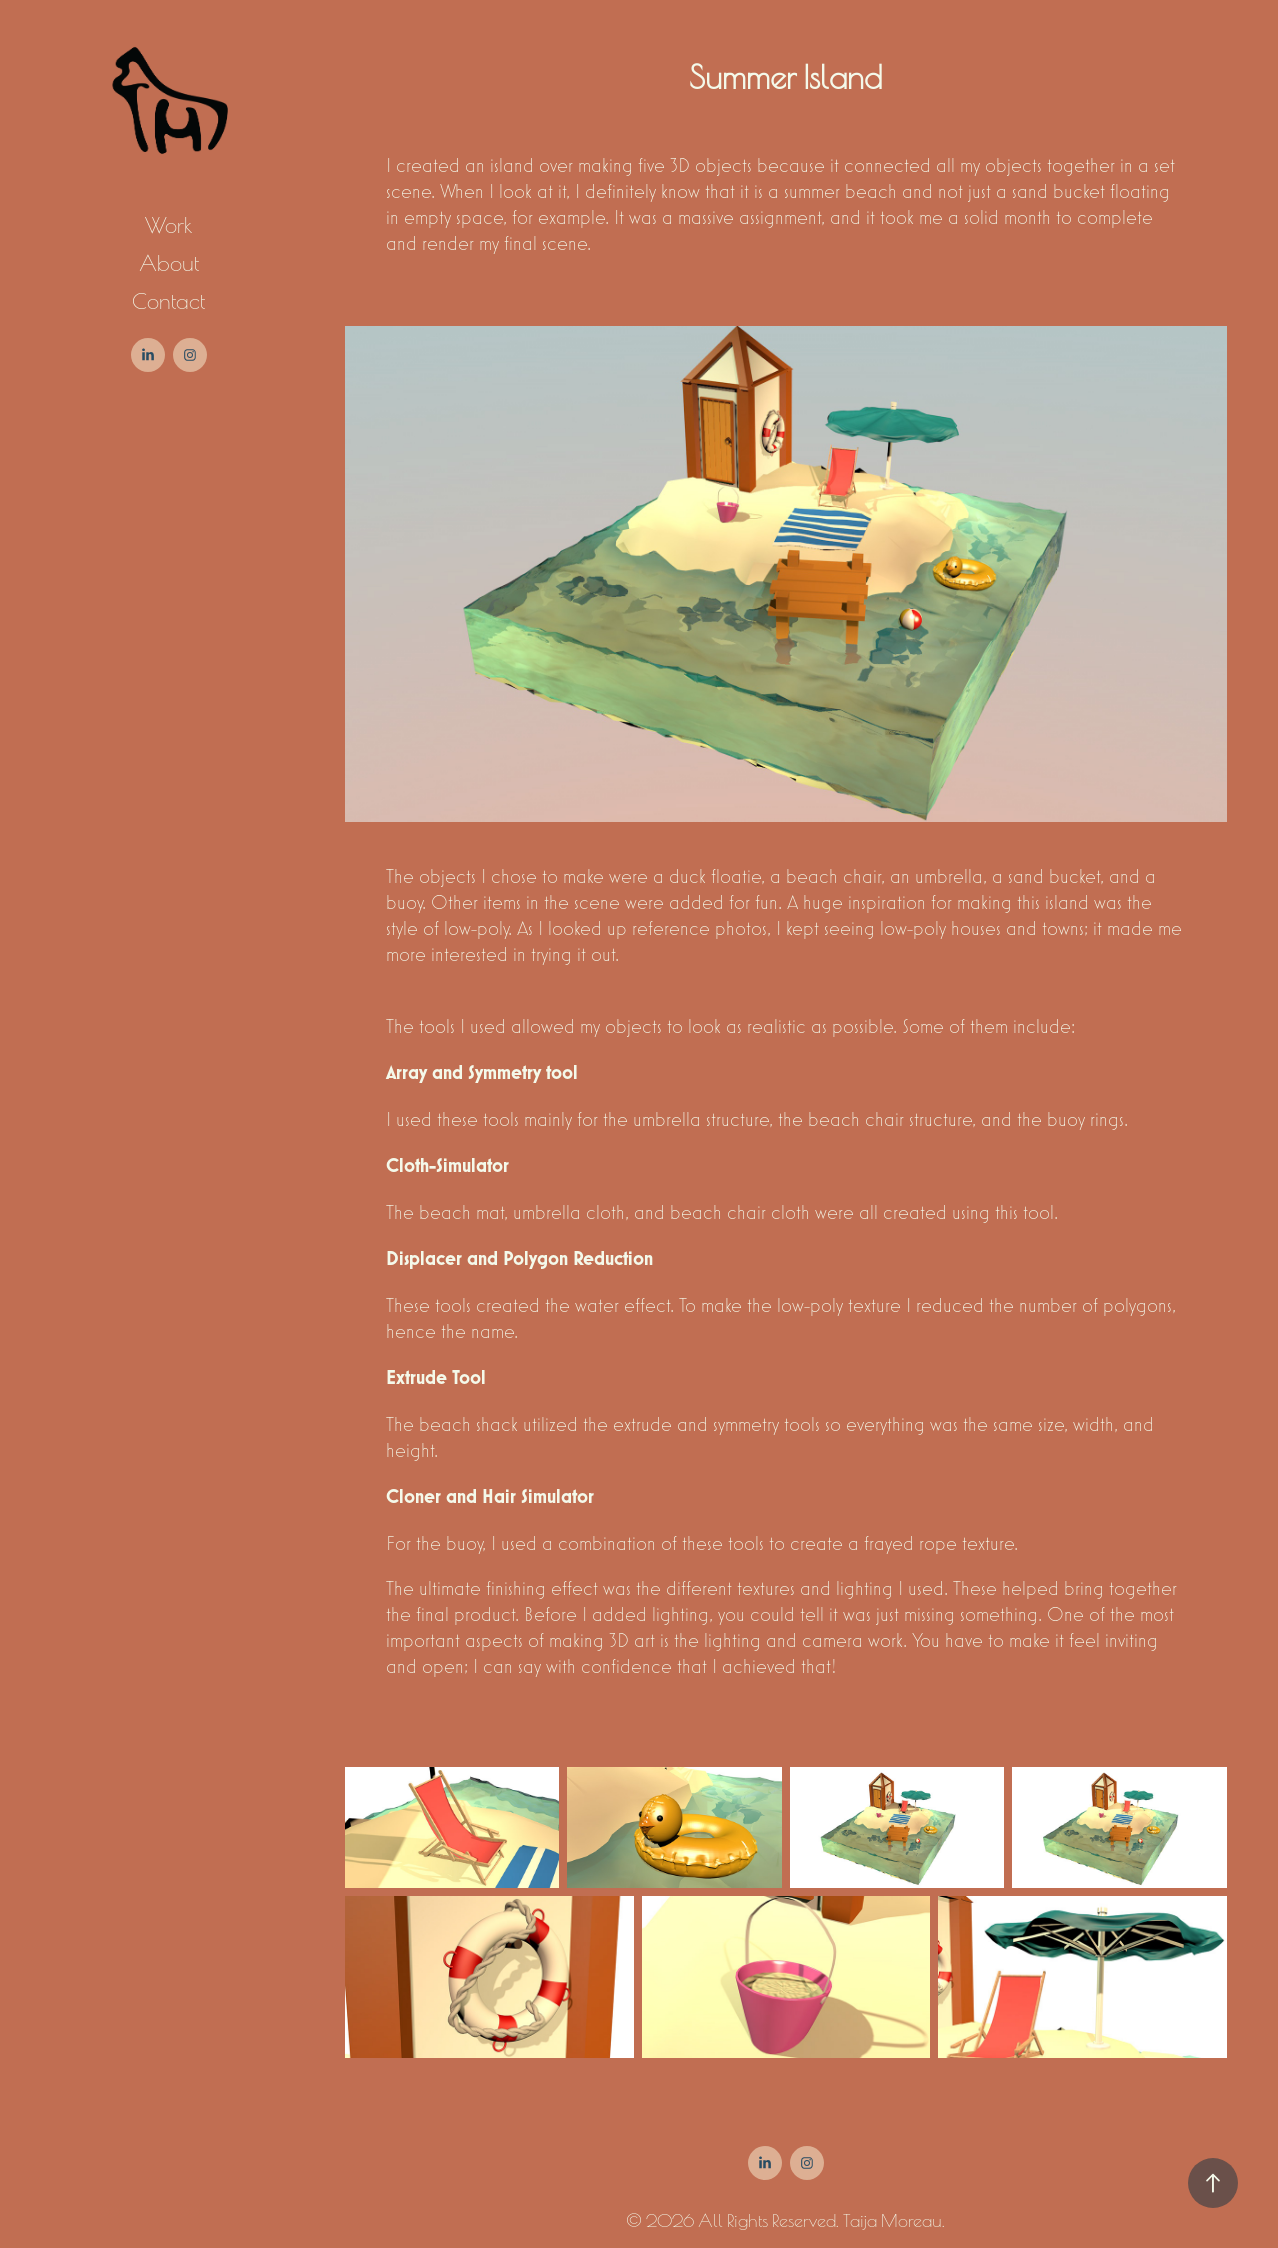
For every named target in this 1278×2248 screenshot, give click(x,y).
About (169, 261)
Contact (168, 299)
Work (168, 223)
